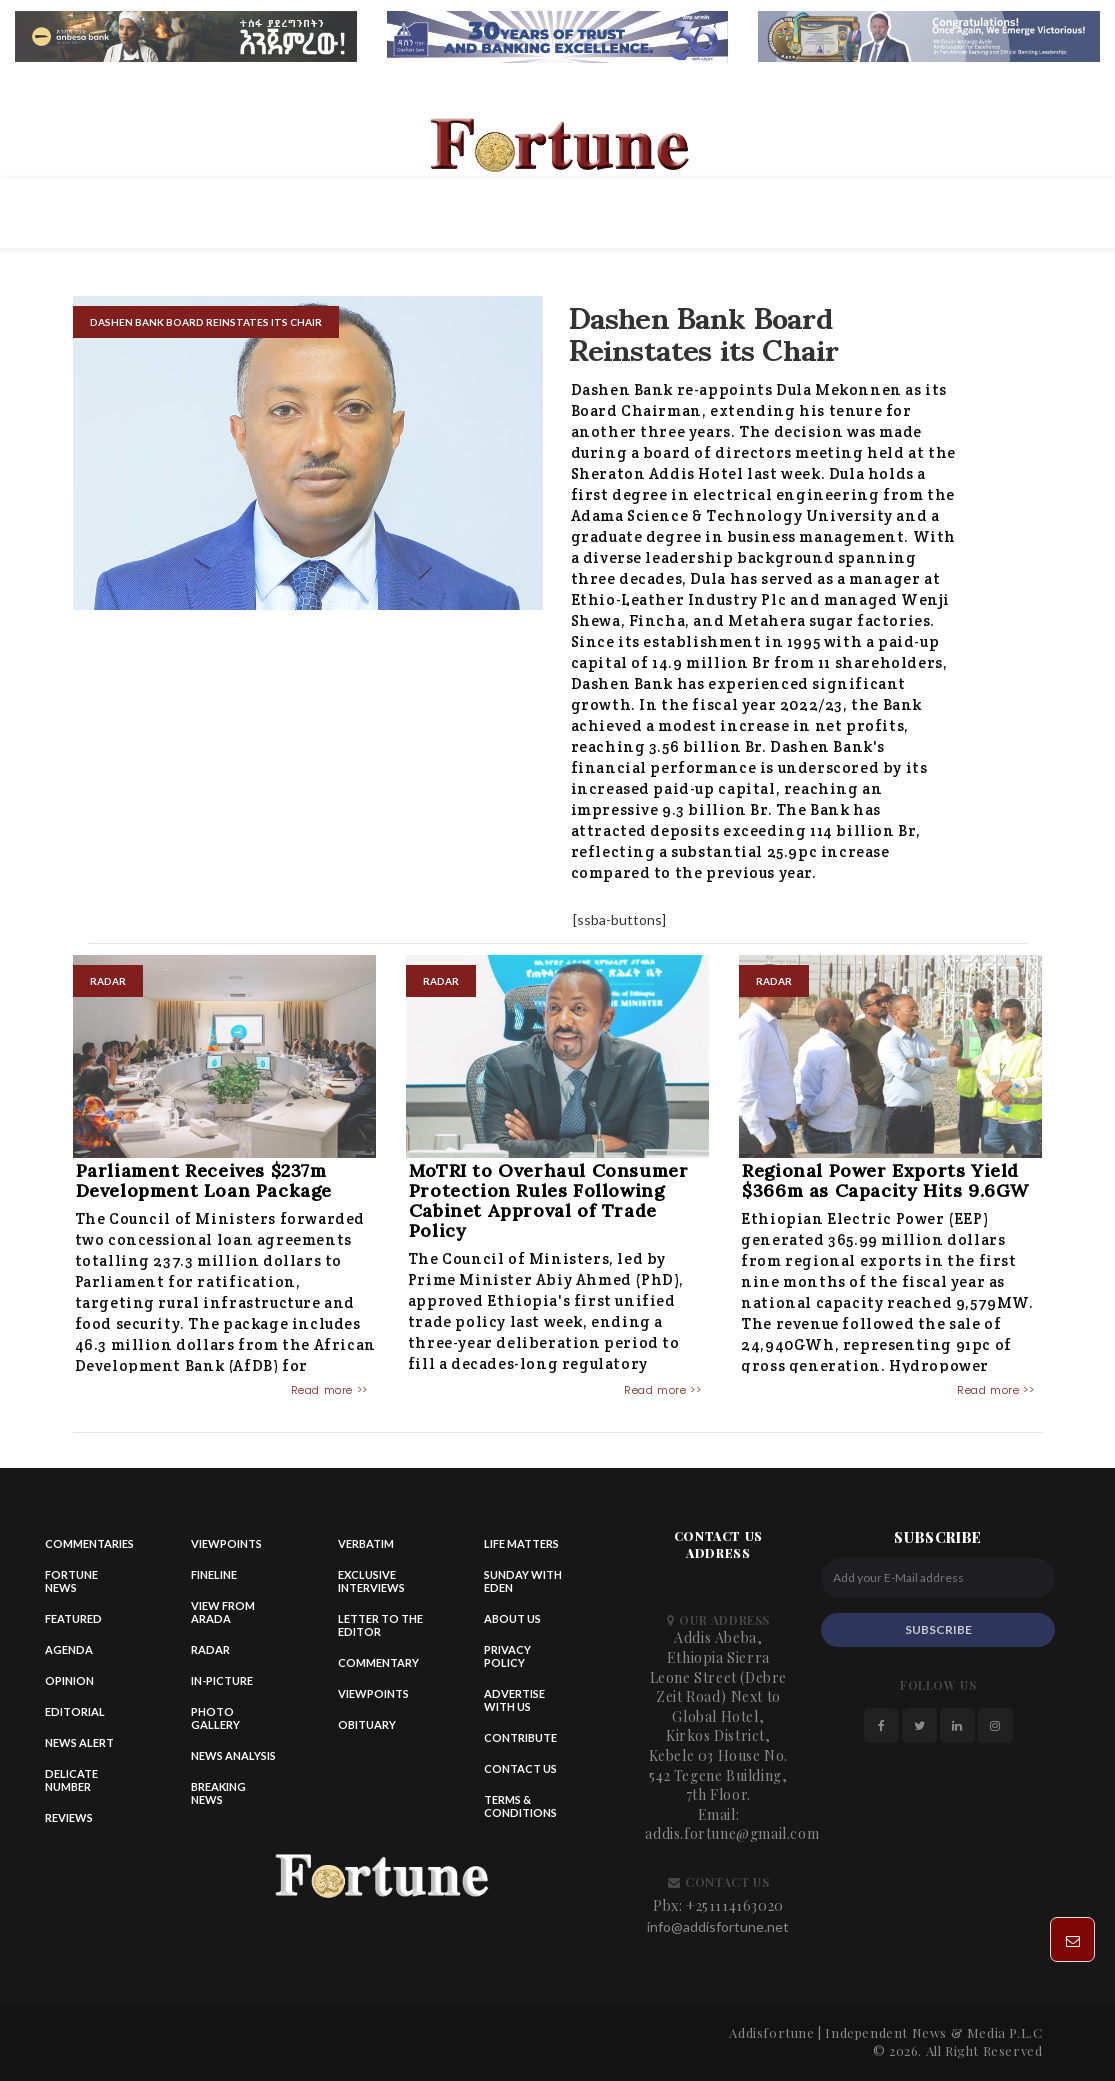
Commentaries (89, 1543)
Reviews (69, 1817)
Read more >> (329, 1390)
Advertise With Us (514, 1700)
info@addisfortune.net (718, 1926)
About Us (512, 1618)
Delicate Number (71, 1780)
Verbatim (366, 1543)
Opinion (69, 1680)
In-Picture (222, 1680)
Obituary (367, 1724)
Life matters (521, 1543)
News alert (79, 1742)
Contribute (520, 1737)
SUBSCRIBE (938, 1629)
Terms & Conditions (520, 1806)
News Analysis (233, 1755)
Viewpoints (226, 1543)
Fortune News (71, 1581)
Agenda (69, 1649)
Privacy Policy (507, 1656)
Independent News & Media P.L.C (933, 2032)
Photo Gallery (215, 1718)
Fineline (214, 1574)
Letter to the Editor (380, 1625)
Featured (73, 1618)
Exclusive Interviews (371, 1581)
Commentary (378, 1662)
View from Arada (223, 1612)
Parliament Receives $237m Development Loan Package (204, 1180)
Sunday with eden (523, 1581)
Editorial (75, 1711)
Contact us (520, 1768)
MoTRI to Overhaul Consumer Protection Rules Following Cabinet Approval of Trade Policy (549, 1200)
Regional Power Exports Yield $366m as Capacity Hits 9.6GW (885, 1180)
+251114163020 (735, 1905)
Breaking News (218, 1793)
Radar (210, 1649)
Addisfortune (771, 2032)
